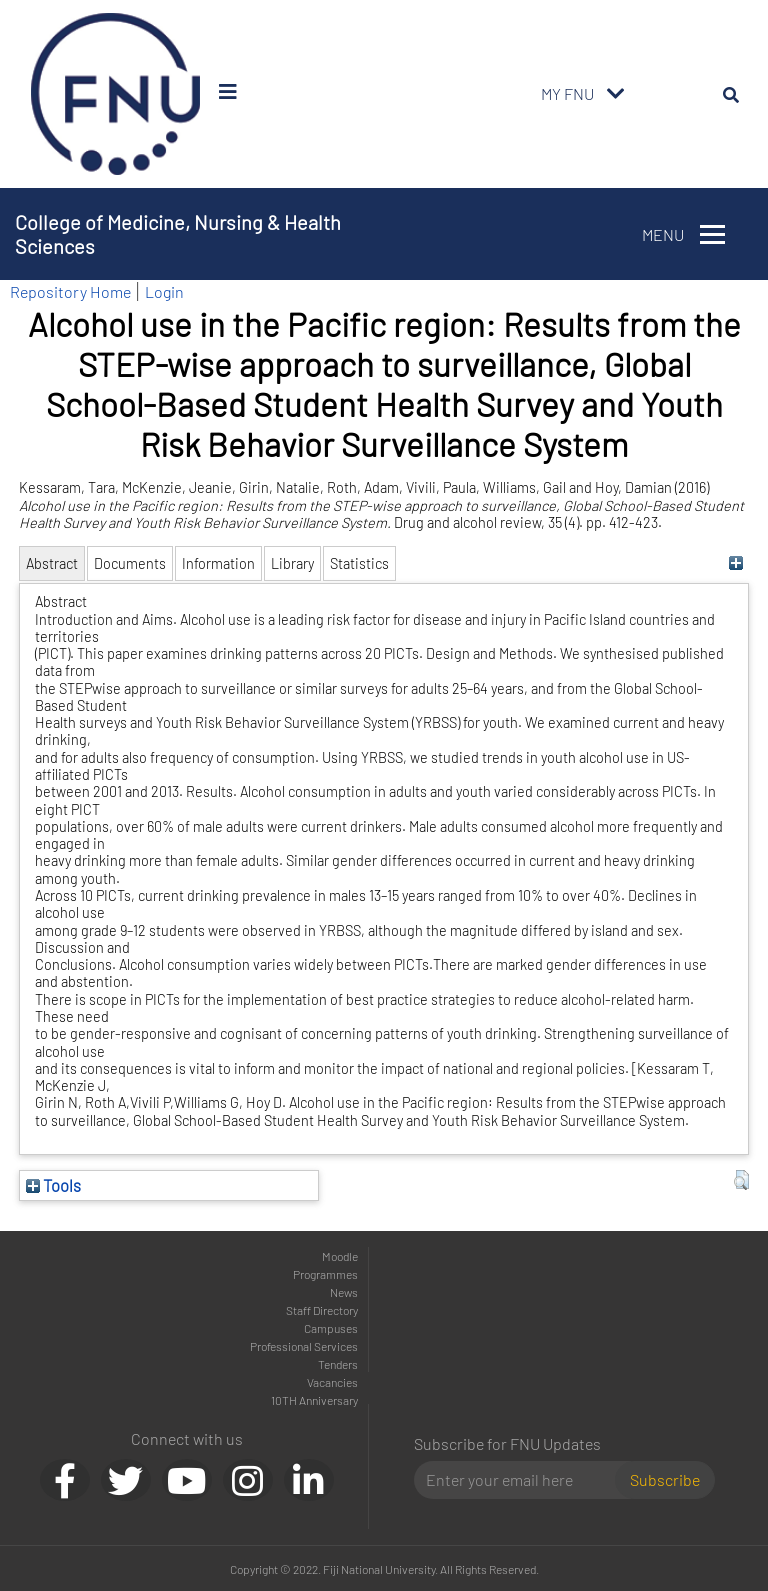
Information (218, 563)
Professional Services (304, 1346)
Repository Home (70, 291)
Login (164, 291)
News (344, 1292)
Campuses (331, 1328)
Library (292, 563)
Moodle (340, 1256)
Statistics (359, 563)
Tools (53, 1185)
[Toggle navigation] (616, 94)
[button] (741, 1180)
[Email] (522, 1480)
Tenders (338, 1364)
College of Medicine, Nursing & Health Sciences (178, 234)
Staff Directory (322, 1310)
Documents (130, 563)
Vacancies (332, 1382)
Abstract (52, 563)
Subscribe (665, 1479)
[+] (736, 563)
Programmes (325, 1274)
